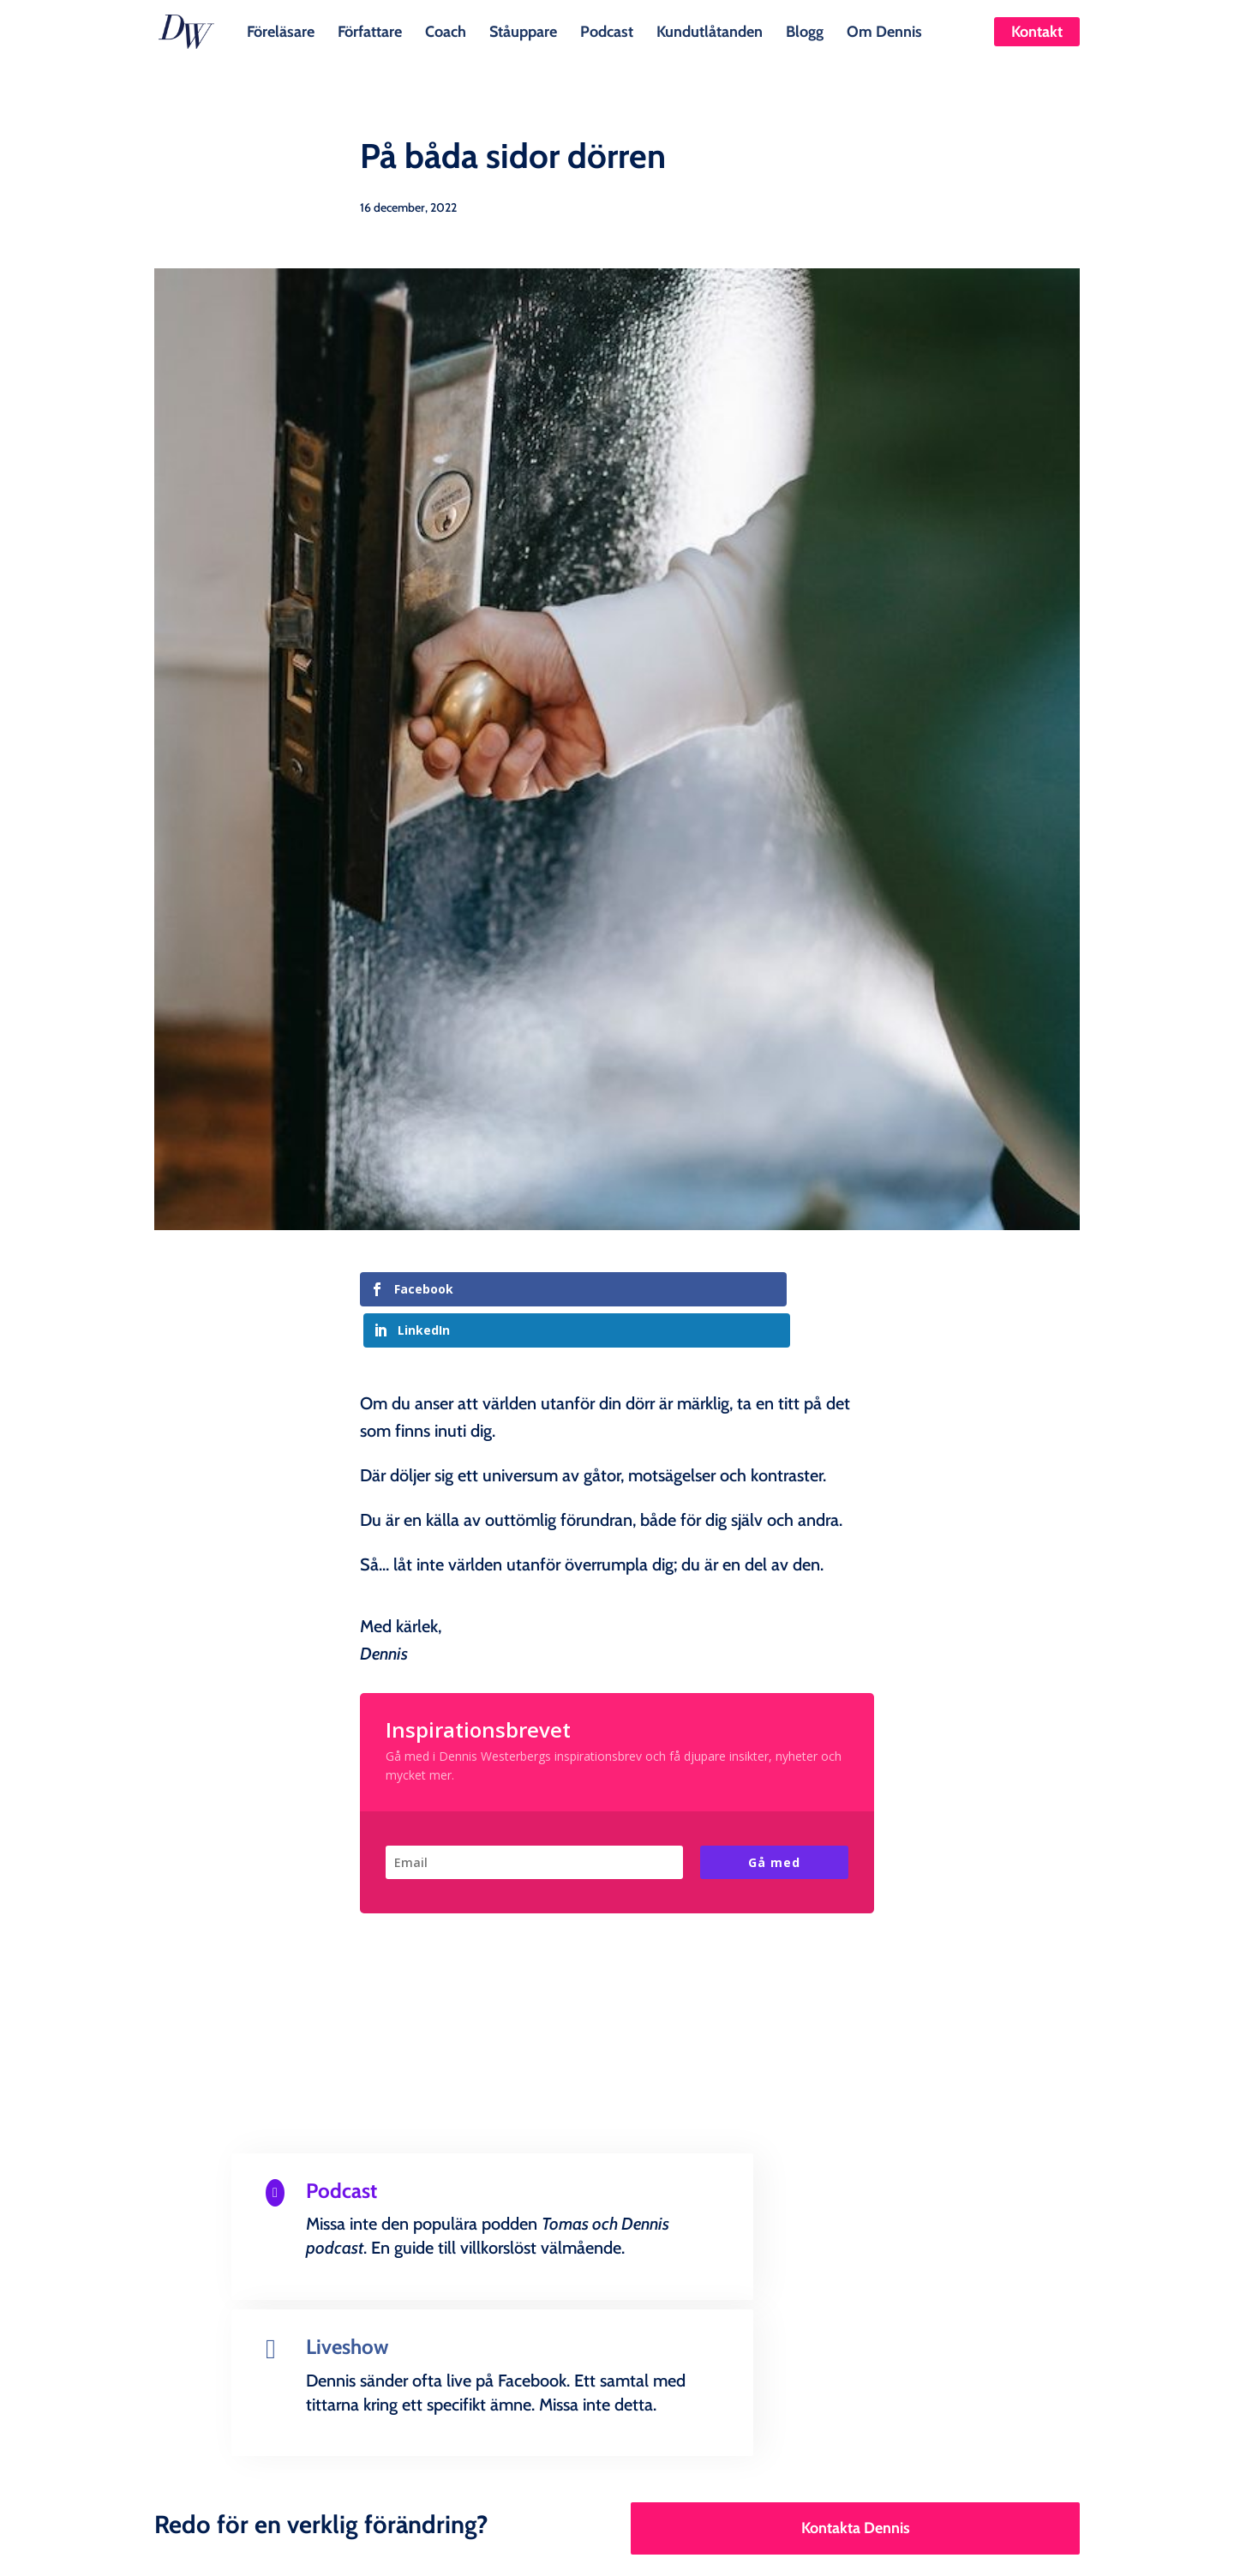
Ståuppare (523, 30)
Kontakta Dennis (855, 2350)
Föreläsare (280, 30)
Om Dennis (884, 30)
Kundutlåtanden (709, 30)
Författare (370, 30)
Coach (445, 30)
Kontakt (1037, 31)
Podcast (606, 30)
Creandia (658, 2549)
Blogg (805, 30)
